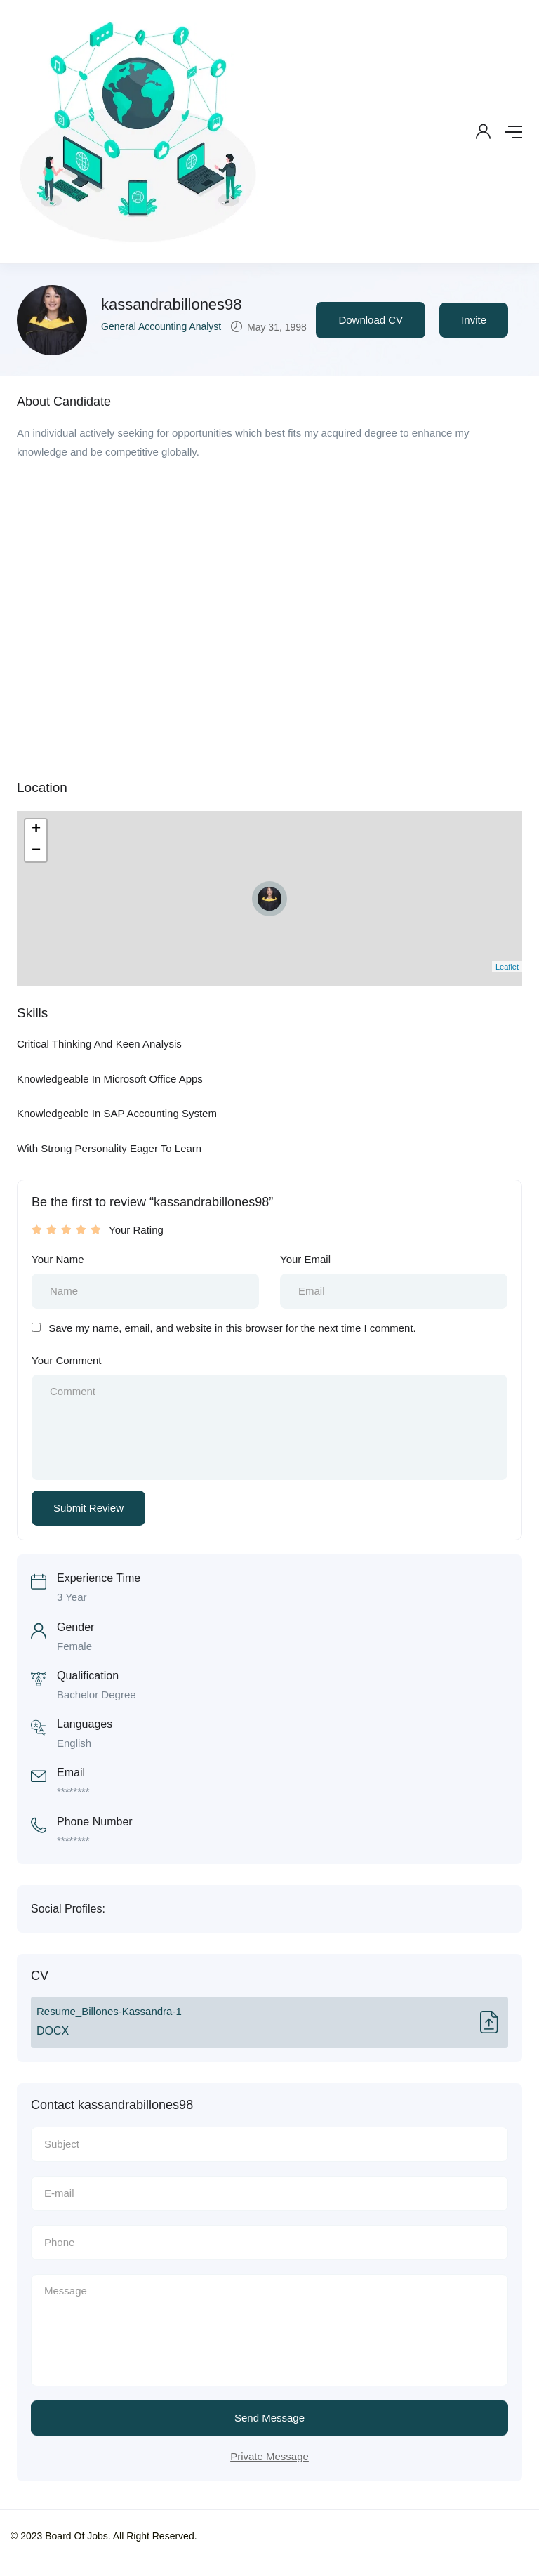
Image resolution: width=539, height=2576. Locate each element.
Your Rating (136, 1230)
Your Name (58, 1259)
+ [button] (36, 829)
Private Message (269, 2456)
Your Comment (67, 1360)
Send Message (269, 2418)
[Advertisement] (269, 573)
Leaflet (507, 967)
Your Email (305, 1259)
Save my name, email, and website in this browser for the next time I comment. (232, 1328)
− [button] (36, 850)
